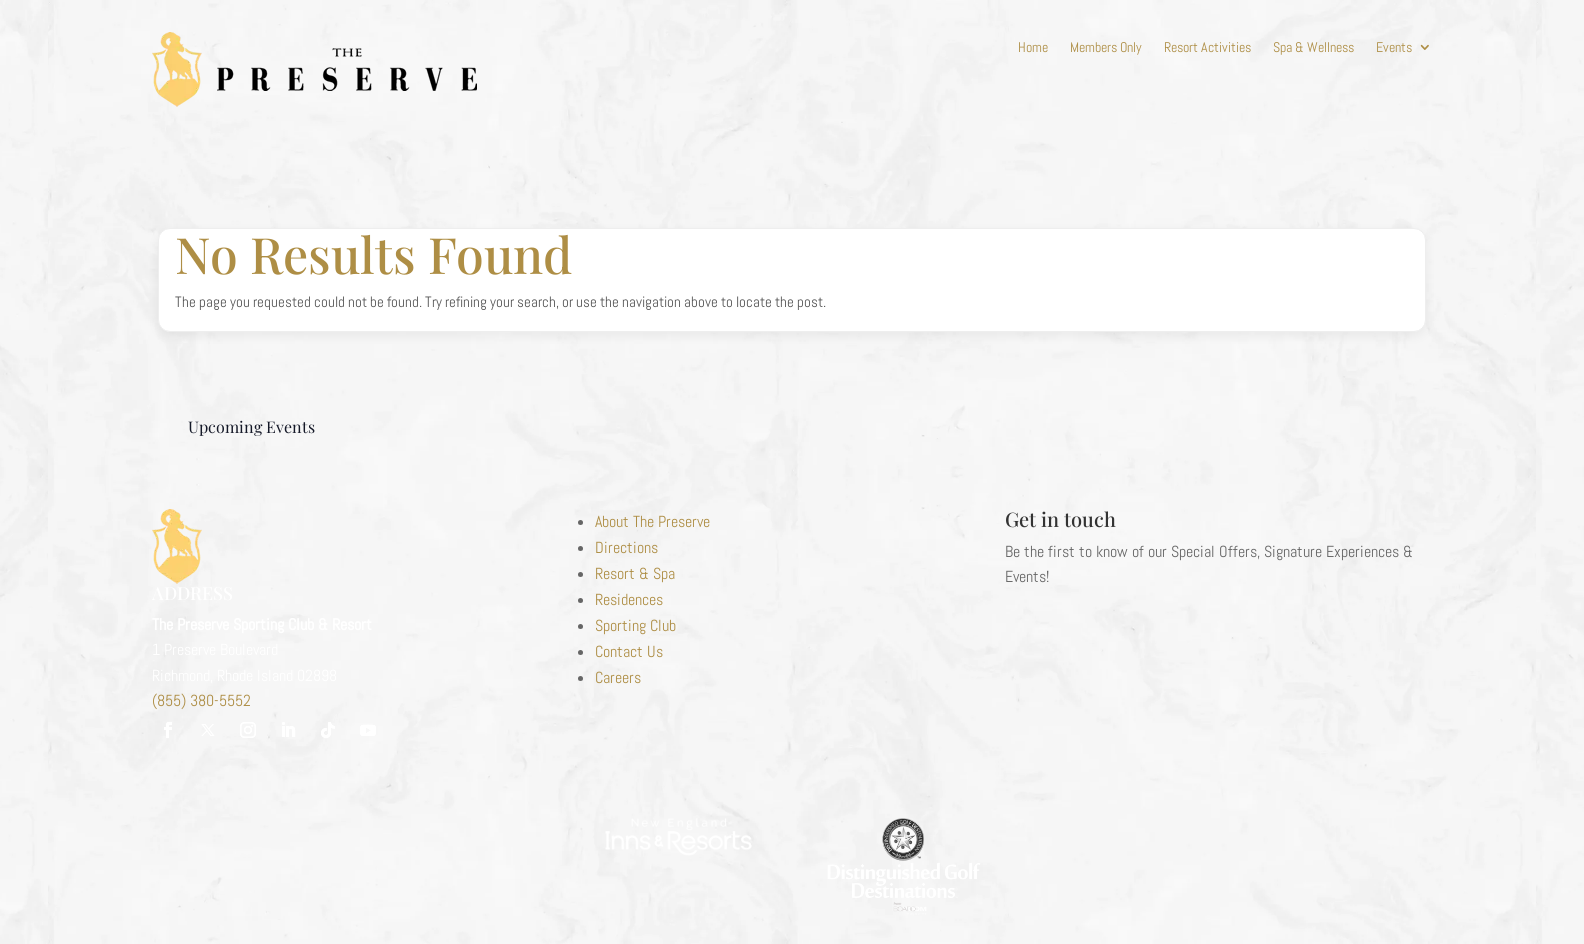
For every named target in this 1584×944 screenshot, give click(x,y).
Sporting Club (635, 625)
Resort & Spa (635, 573)
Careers (618, 677)
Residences (629, 599)
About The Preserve (652, 521)
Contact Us (629, 651)
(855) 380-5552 (201, 700)
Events (1394, 48)
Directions (626, 547)
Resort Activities (1207, 48)
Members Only (1106, 48)
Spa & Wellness (1313, 48)
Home (1033, 48)
